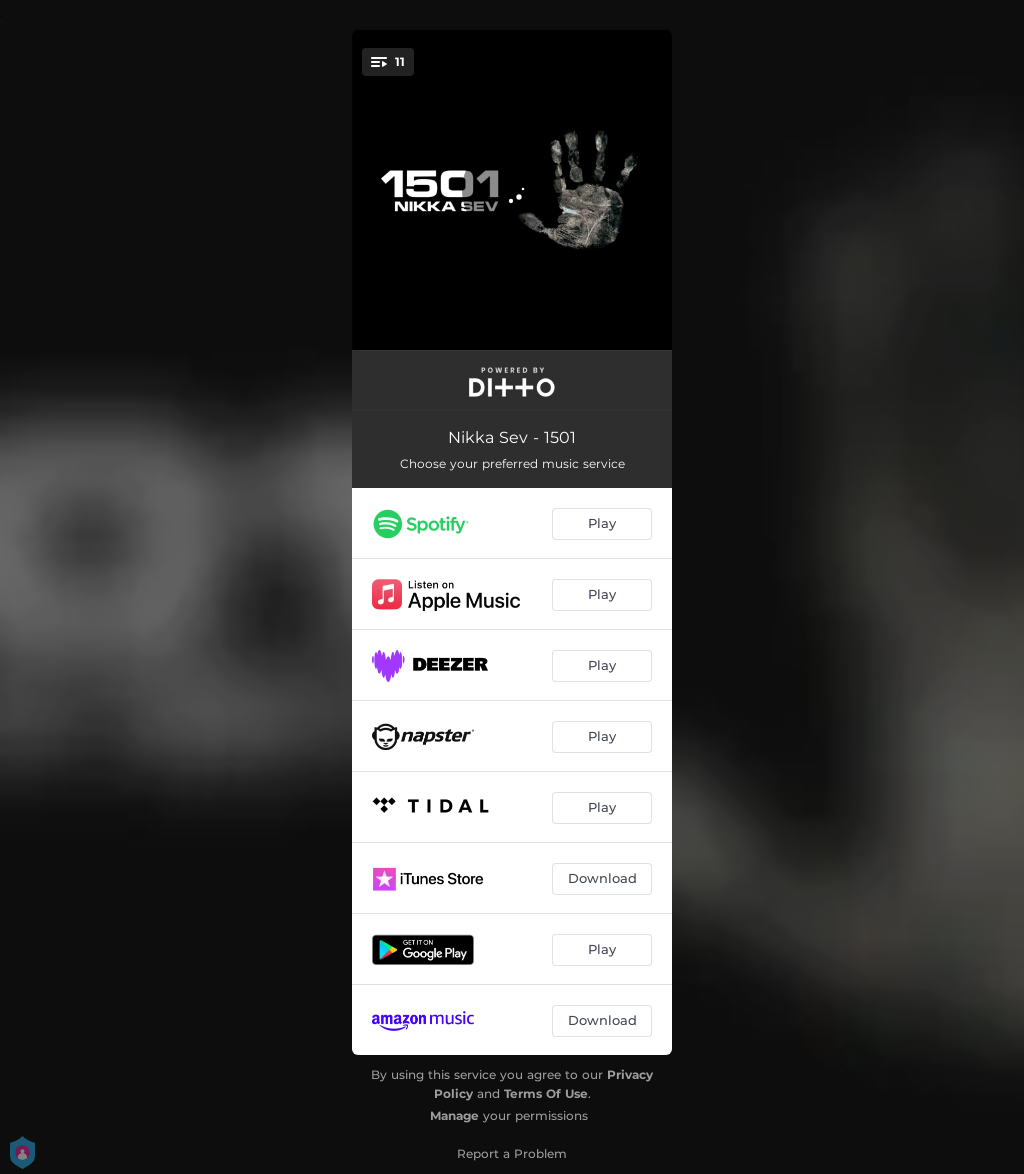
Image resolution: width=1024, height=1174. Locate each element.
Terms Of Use (546, 1093)
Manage (454, 1115)
